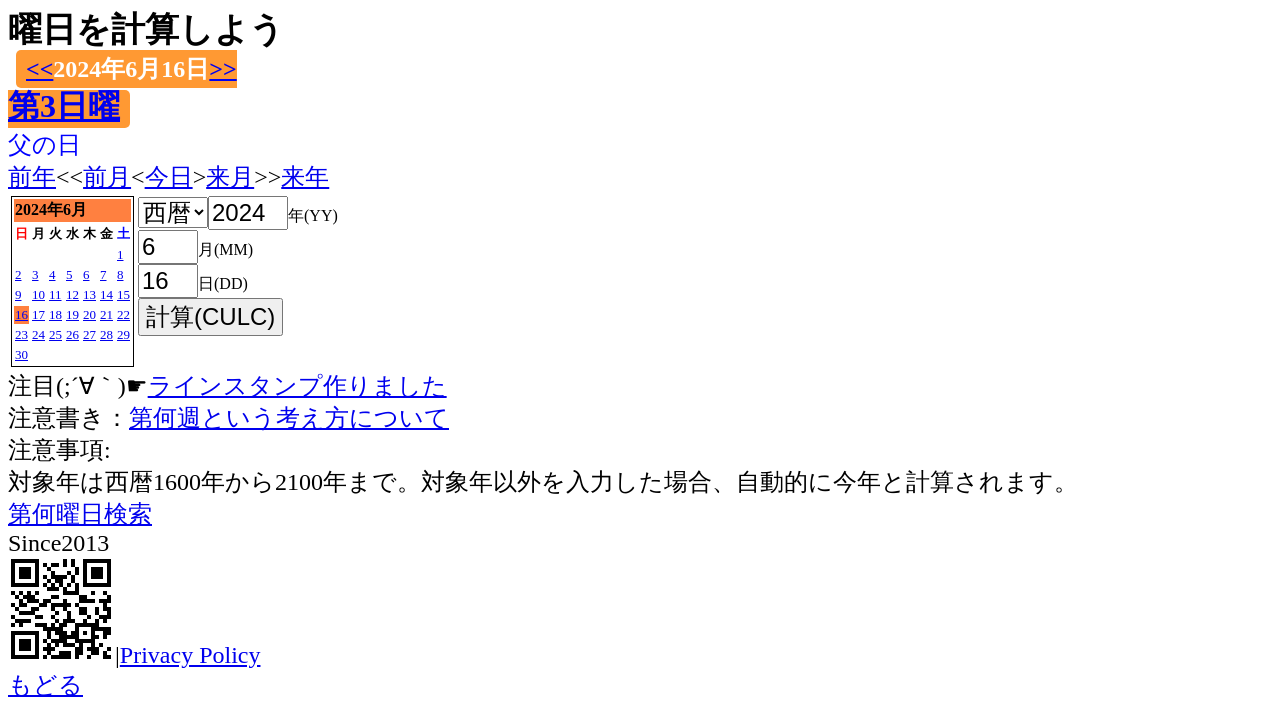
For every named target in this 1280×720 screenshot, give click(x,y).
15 (123, 294)
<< (39, 69)
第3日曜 (64, 106)
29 (123, 334)
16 (21, 314)
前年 (32, 177)
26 (72, 334)
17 (38, 314)
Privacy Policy (190, 655)
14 (106, 294)
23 (21, 334)
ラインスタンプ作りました (297, 386)
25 (55, 334)
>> (222, 69)
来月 (230, 177)
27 (89, 334)
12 (72, 294)
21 (106, 314)
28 (106, 334)
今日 (169, 177)
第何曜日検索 (80, 514)
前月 (107, 177)
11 (55, 294)
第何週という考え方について (289, 418)
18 (55, 314)
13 (89, 294)
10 (38, 294)
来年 (305, 177)
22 (123, 314)
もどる (45, 685)
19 (72, 314)
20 (89, 314)
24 (38, 334)
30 (21, 354)
